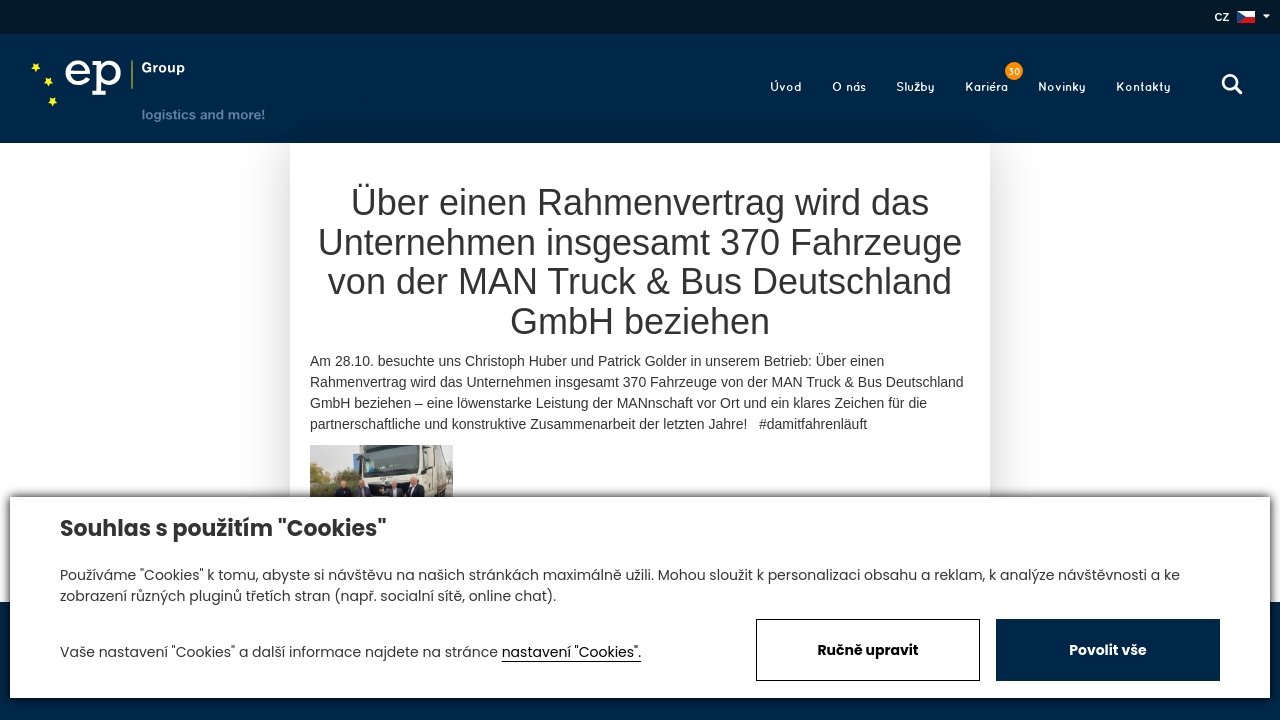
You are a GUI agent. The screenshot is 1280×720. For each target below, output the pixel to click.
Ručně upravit (867, 650)
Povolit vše (1107, 650)
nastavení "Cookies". (571, 652)
